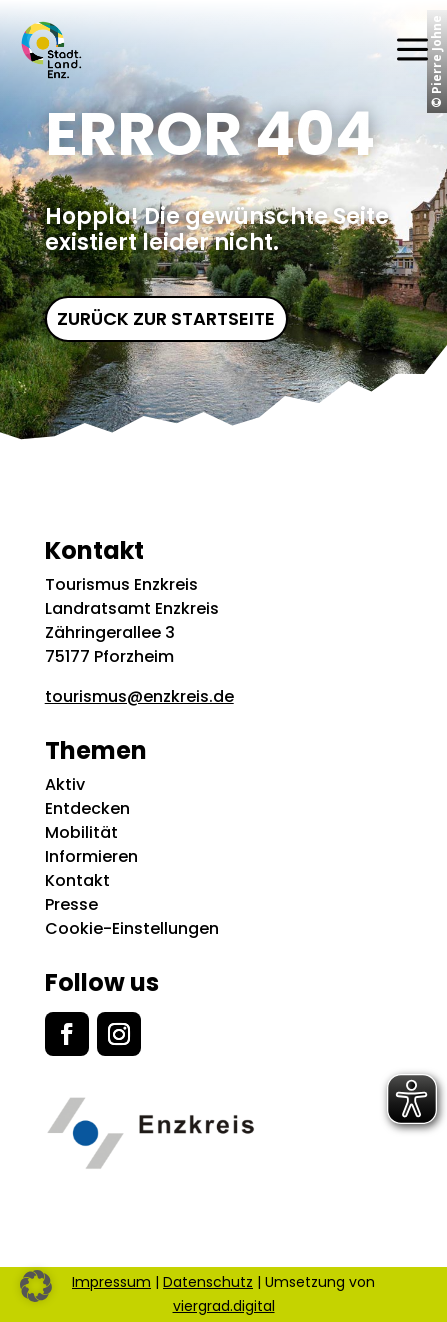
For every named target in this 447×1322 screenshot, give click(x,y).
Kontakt (77, 880)
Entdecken (87, 808)
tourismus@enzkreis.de (139, 696)
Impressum (111, 1282)
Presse (71, 904)
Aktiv (65, 784)
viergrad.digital (224, 1306)
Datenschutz (208, 1282)
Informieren (91, 856)
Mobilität (81, 832)
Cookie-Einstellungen (132, 928)
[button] (36, 1286)
